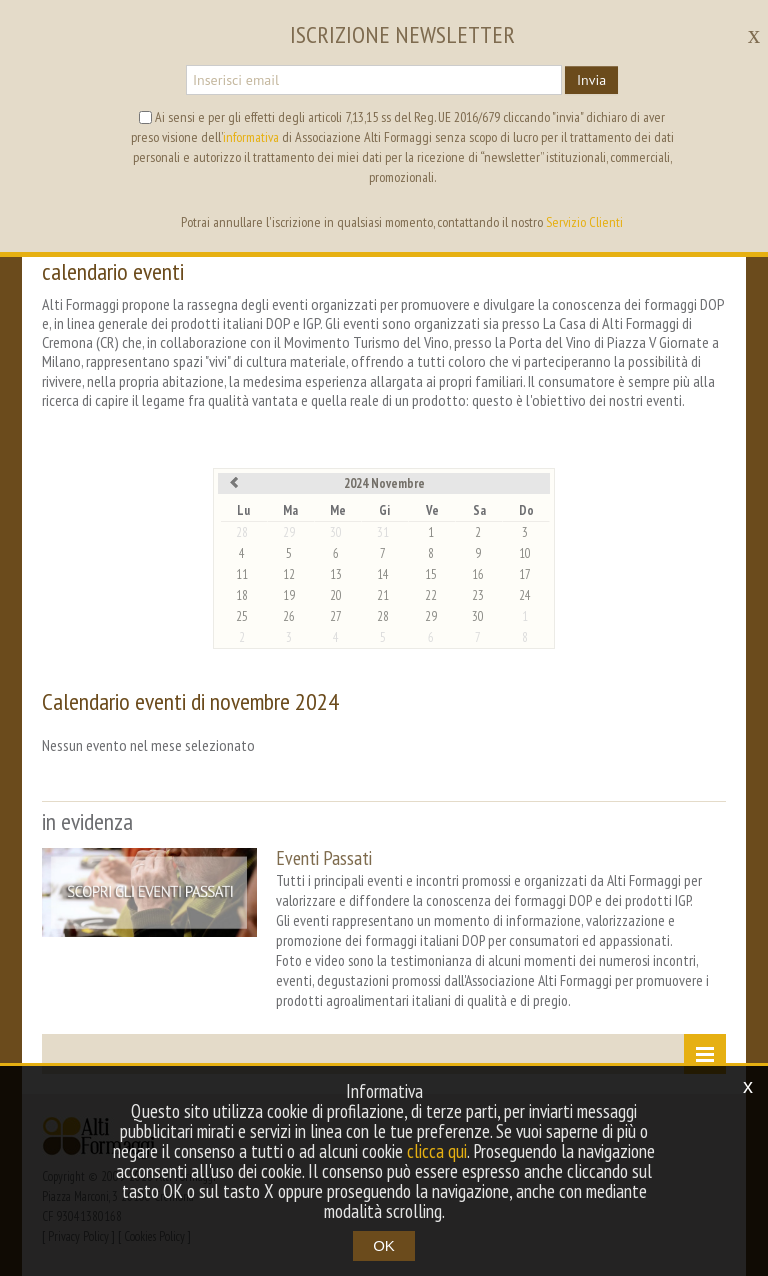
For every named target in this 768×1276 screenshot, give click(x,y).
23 (478, 595)
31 (383, 532)
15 (431, 574)
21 (383, 595)
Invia (591, 80)
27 (336, 616)
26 (289, 616)
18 (242, 595)
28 (242, 532)
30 (336, 532)
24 (525, 595)
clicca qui (437, 1151)
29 (289, 532)
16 (478, 574)
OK (384, 1245)
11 (242, 574)
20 (336, 595)
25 (242, 616)
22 (431, 595)
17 (525, 574)
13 (336, 574)
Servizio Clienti (584, 222)
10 (525, 553)
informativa (251, 137)
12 (289, 574)
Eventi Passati (324, 857)
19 (289, 595)
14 (383, 574)
